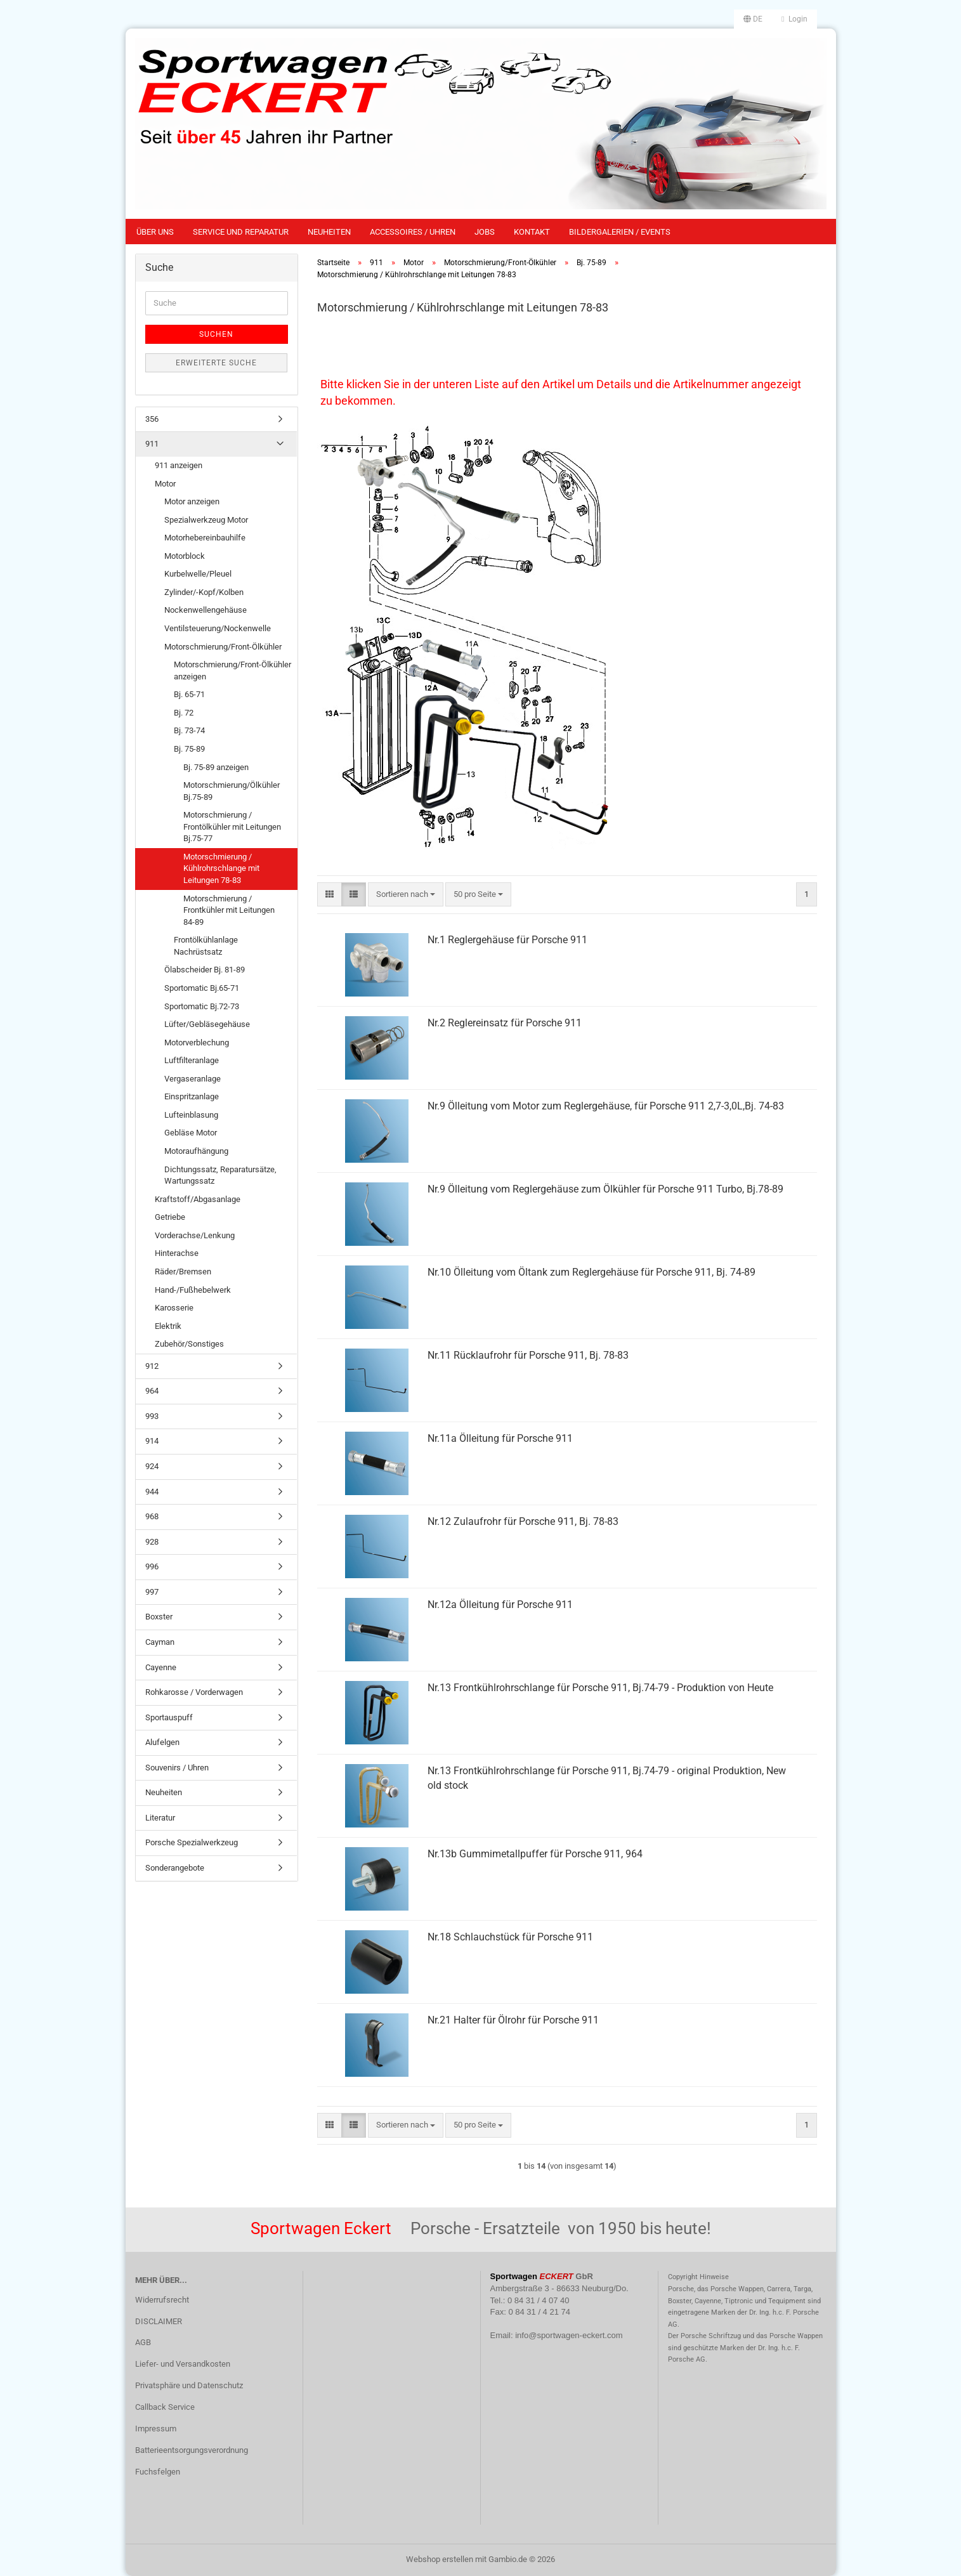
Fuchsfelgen (157, 2471)
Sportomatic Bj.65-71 (201, 988)
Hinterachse (177, 1253)
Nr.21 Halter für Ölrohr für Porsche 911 (513, 2020)
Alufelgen (162, 1742)
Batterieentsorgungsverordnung (191, 2450)
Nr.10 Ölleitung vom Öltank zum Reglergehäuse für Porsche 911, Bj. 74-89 (591, 1272)
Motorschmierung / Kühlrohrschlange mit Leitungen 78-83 (221, 868)
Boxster (159, 1616)
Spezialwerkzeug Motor (206, 520)
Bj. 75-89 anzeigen (216, 767)
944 (152, 1491)
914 (152, 1441)
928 (152, 1541)
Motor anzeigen (191, 501)
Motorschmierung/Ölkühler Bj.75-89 (231, 791)
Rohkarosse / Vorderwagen (194, 1692)
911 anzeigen (178, 465)
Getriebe (170, 1217)
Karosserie (174, 1307)
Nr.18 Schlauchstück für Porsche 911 (510, 1937)
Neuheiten (329, 232)
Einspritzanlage (191, 1096)
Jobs (484, 232)
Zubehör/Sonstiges (189, 1344)
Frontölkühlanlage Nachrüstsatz (206, 946)
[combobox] (405, 894)
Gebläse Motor (190, 1132)
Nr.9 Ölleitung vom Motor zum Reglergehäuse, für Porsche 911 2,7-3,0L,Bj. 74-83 (606, 1106)
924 (152, 1466)
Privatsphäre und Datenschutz (189, 2385)
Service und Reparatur (241, 232)
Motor (165, 483)
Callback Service (165, 2407)
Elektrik (168, 1326)
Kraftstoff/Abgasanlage (197, 1199)
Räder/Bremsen (183, 1271)
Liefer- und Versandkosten (182, 2364)
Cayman (159, 1642)
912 (152, 1366)
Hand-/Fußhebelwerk (193, 1290)
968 (152, 1516)
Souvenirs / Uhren (177, 1767)
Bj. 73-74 (189, 730)
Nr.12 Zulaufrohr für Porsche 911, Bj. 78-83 (523, 1521)
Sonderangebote (174, 1868)
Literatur (160, 1817)
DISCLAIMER (158, 2321)
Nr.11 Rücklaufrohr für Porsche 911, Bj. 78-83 (528, 1355)
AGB (143, 2342)
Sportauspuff (169, 1717)
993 (152, 1416)
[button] (753, 19)
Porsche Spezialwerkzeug (191, 1842)
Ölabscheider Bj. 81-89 (204, 969)
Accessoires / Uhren (412, 232)
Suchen (216, 334)
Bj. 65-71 (189, 694)
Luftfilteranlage (191, 1060)
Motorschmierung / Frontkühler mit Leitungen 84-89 (229, 910)
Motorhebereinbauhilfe (204, 537)
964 (152, 1391)
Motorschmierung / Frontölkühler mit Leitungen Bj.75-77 (232, 826)
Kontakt (532, 232)
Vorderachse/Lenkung (195, 1235)
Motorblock (184, 556)
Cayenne (160, 1667)
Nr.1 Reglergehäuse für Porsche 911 (507, 940)
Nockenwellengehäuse (205, 610)
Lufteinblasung (191, 1115)
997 (152, 1592)
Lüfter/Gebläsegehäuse (207, 1024)
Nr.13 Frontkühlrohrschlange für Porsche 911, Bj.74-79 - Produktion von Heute (600, 1688)
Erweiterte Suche (216, 362)
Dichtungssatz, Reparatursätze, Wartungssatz (220, 1175)
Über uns (155, 232)
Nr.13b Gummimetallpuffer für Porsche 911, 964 (535, 1854)
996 (152, 1566)
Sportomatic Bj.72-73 (201, 1006)
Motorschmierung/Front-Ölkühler (223, 646)
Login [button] (794, 19)
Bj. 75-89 (189, 749)
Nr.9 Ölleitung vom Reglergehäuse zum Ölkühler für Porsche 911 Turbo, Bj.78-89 (605, 1189)
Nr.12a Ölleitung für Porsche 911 (500, 1605)
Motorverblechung (196, 1042)
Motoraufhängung (196, 1151)
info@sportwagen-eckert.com (568, 2335)
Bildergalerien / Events (619, 232)
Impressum (155, 2428)
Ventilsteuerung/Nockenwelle (217, 628)
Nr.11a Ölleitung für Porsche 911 (500, 1438)
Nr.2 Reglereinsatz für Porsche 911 (505, 1023)
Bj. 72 (183, 712)
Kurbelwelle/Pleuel (198, 574)
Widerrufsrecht (162, 2300)
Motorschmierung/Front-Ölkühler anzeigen (232, 670)
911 (152, 443)
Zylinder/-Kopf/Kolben (204, 592)
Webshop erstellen (439, 2559)
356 (152, 419)
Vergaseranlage (192, 1078)
